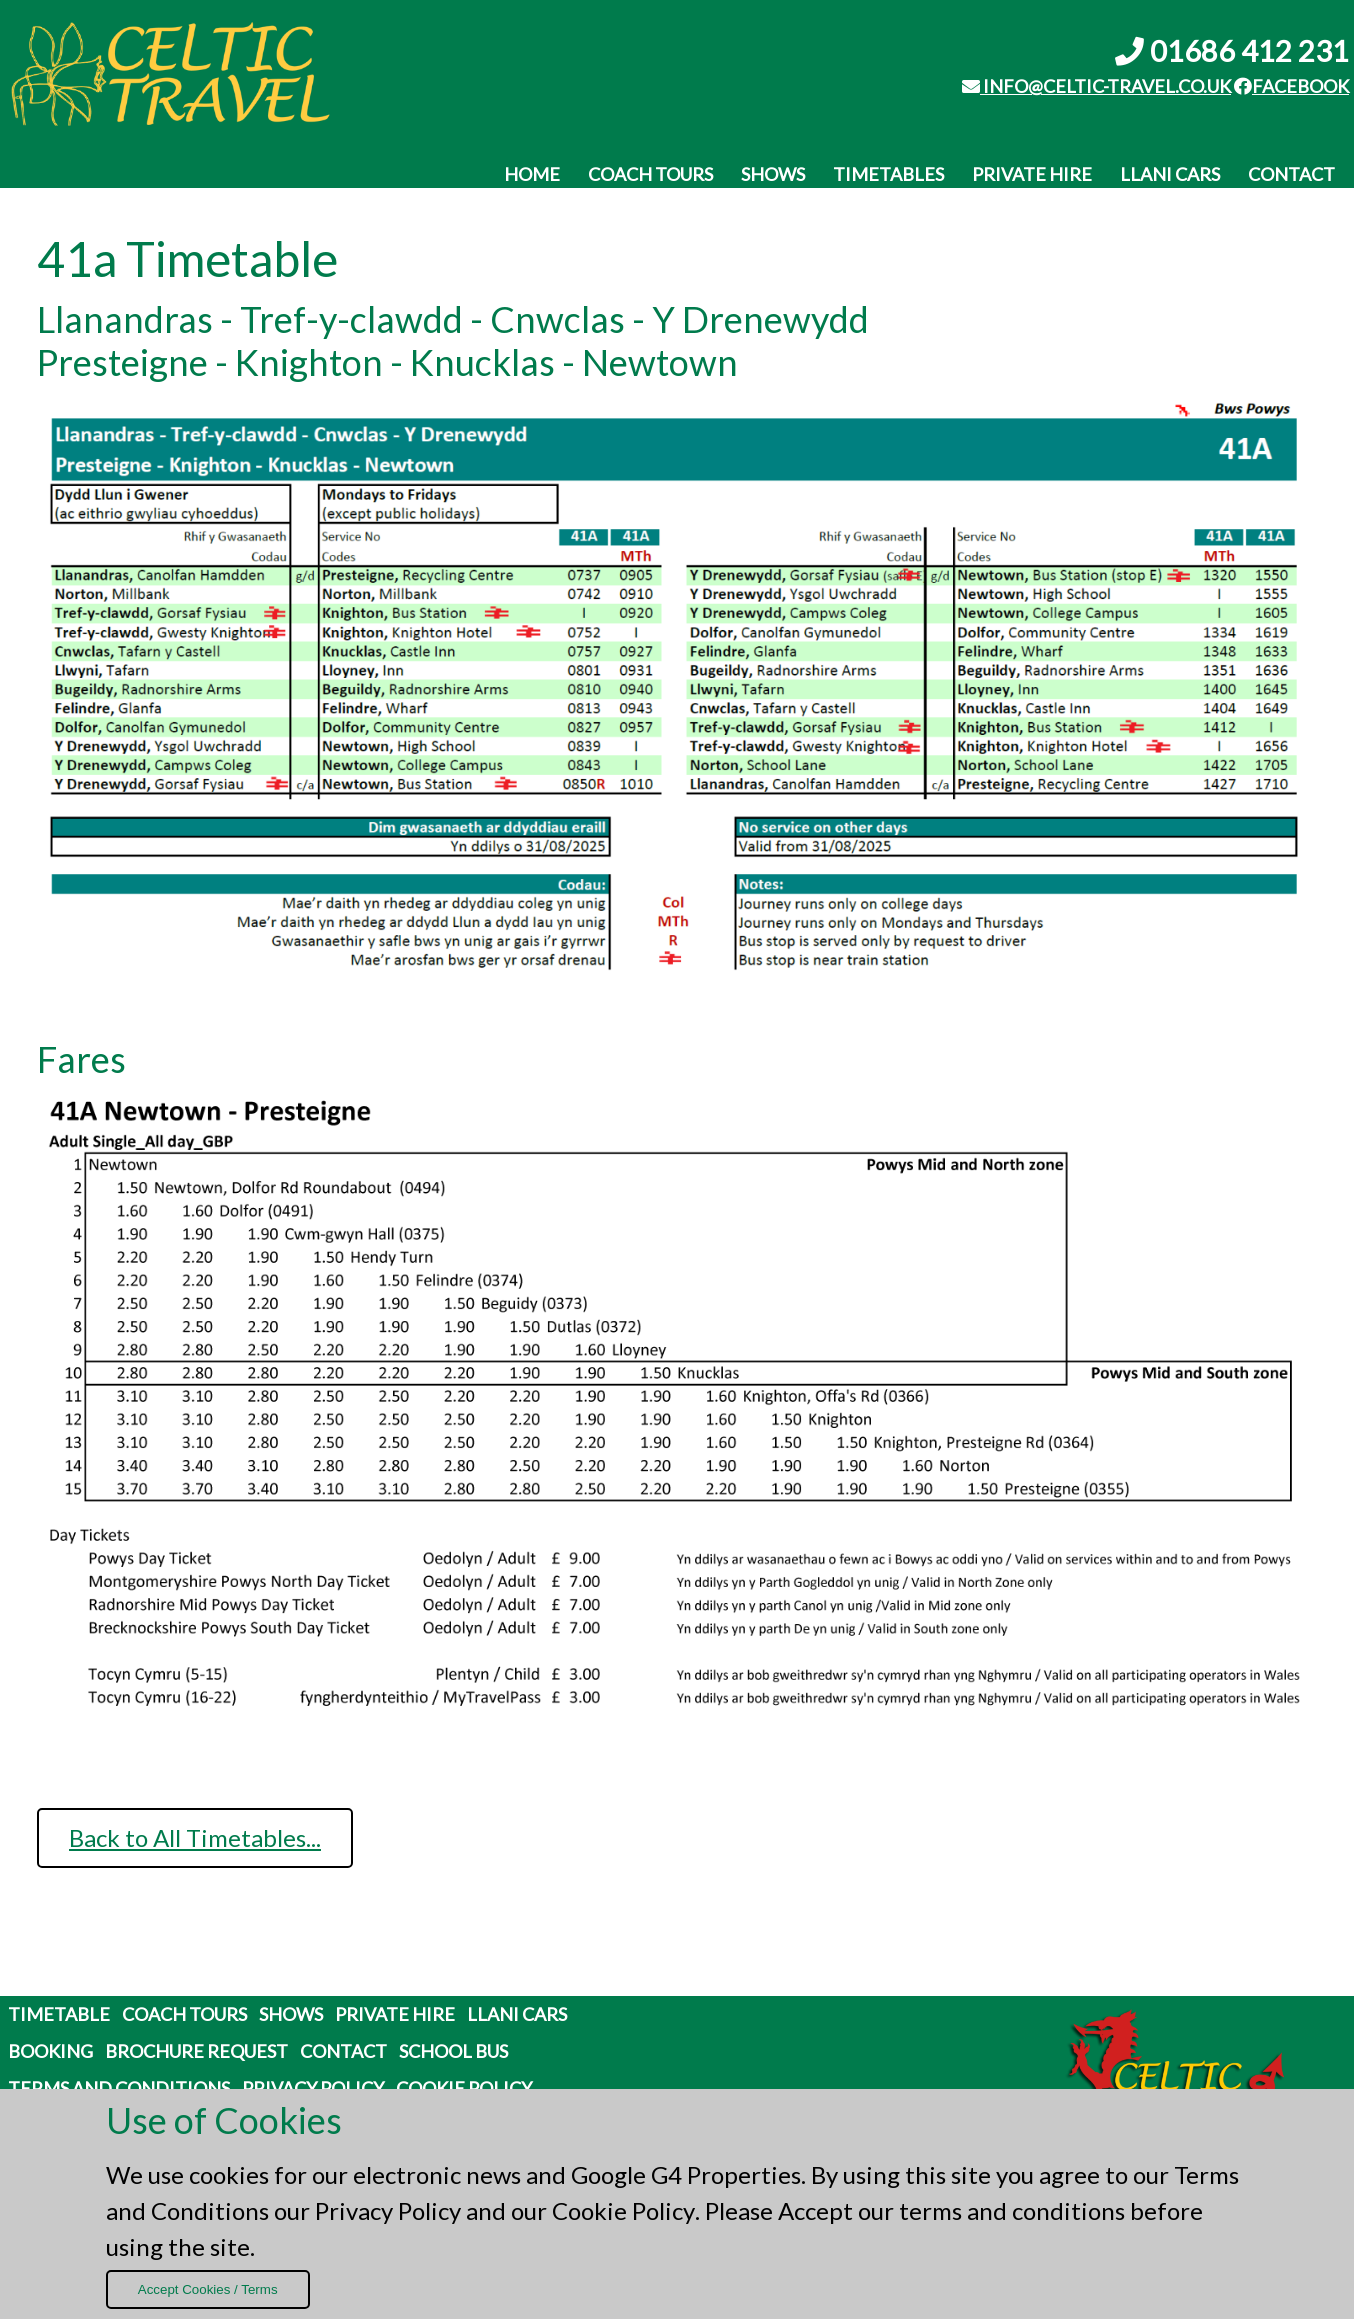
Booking (50, 2051)
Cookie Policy (623, 2210)
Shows (773, 174)
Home (532, 174)
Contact (1291, 174)
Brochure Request (196, 2051)
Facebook (1291, 86)
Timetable (59, 2014)
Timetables (888, 174)
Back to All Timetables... (195, 1837)
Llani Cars (1170, 174)
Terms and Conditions (119, 2088)
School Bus (453, 2051)
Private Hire (1032, 174)
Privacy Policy (388, 2210)
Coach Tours (650, 174)
